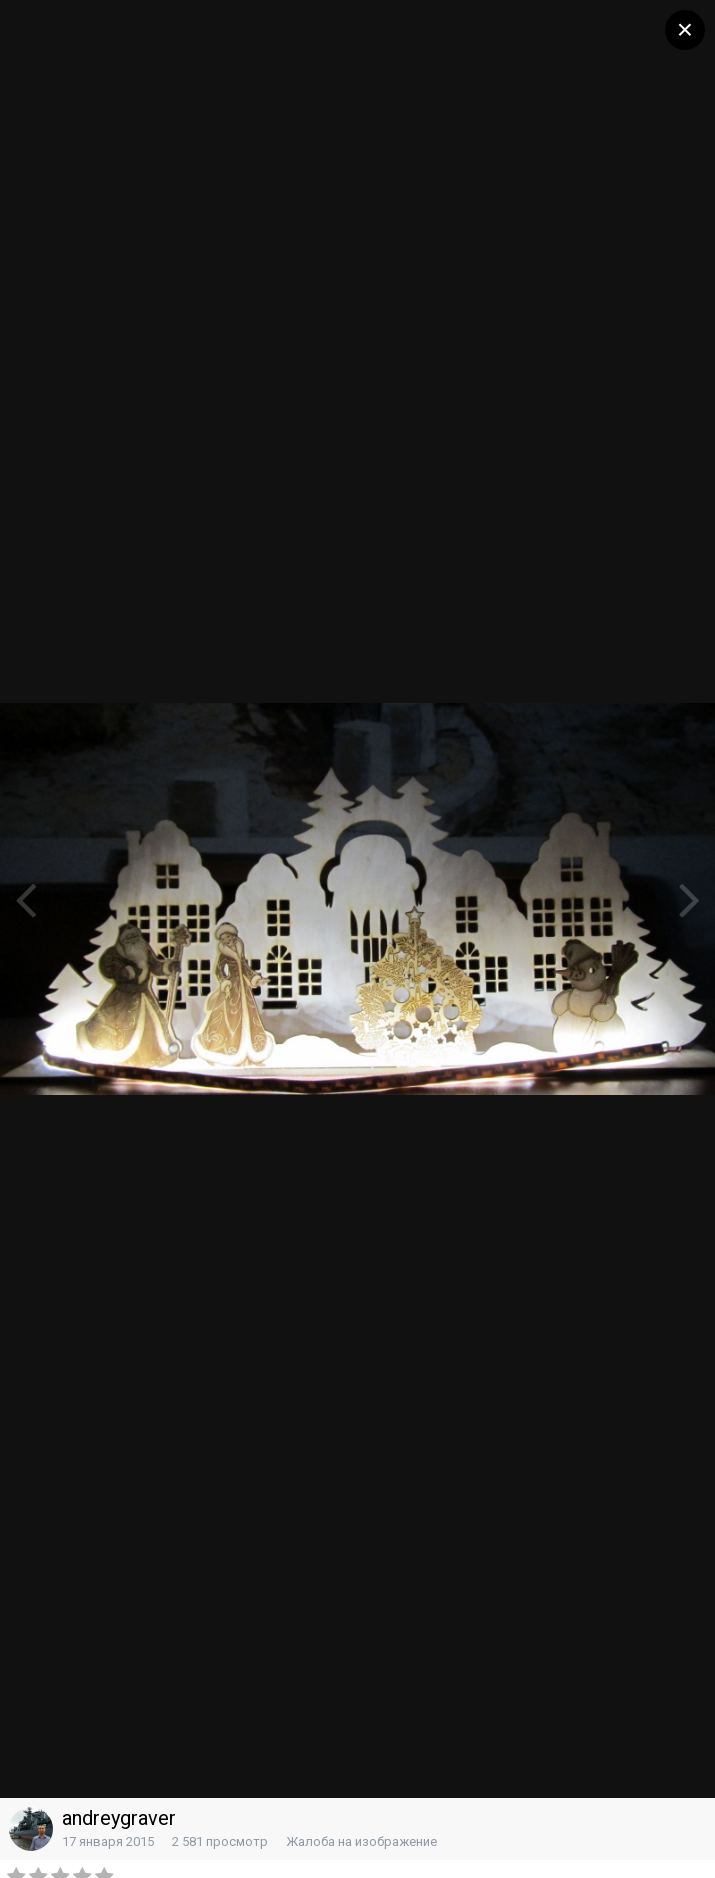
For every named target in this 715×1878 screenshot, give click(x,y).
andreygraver (119, 1818)
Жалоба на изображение (361, 1841)
